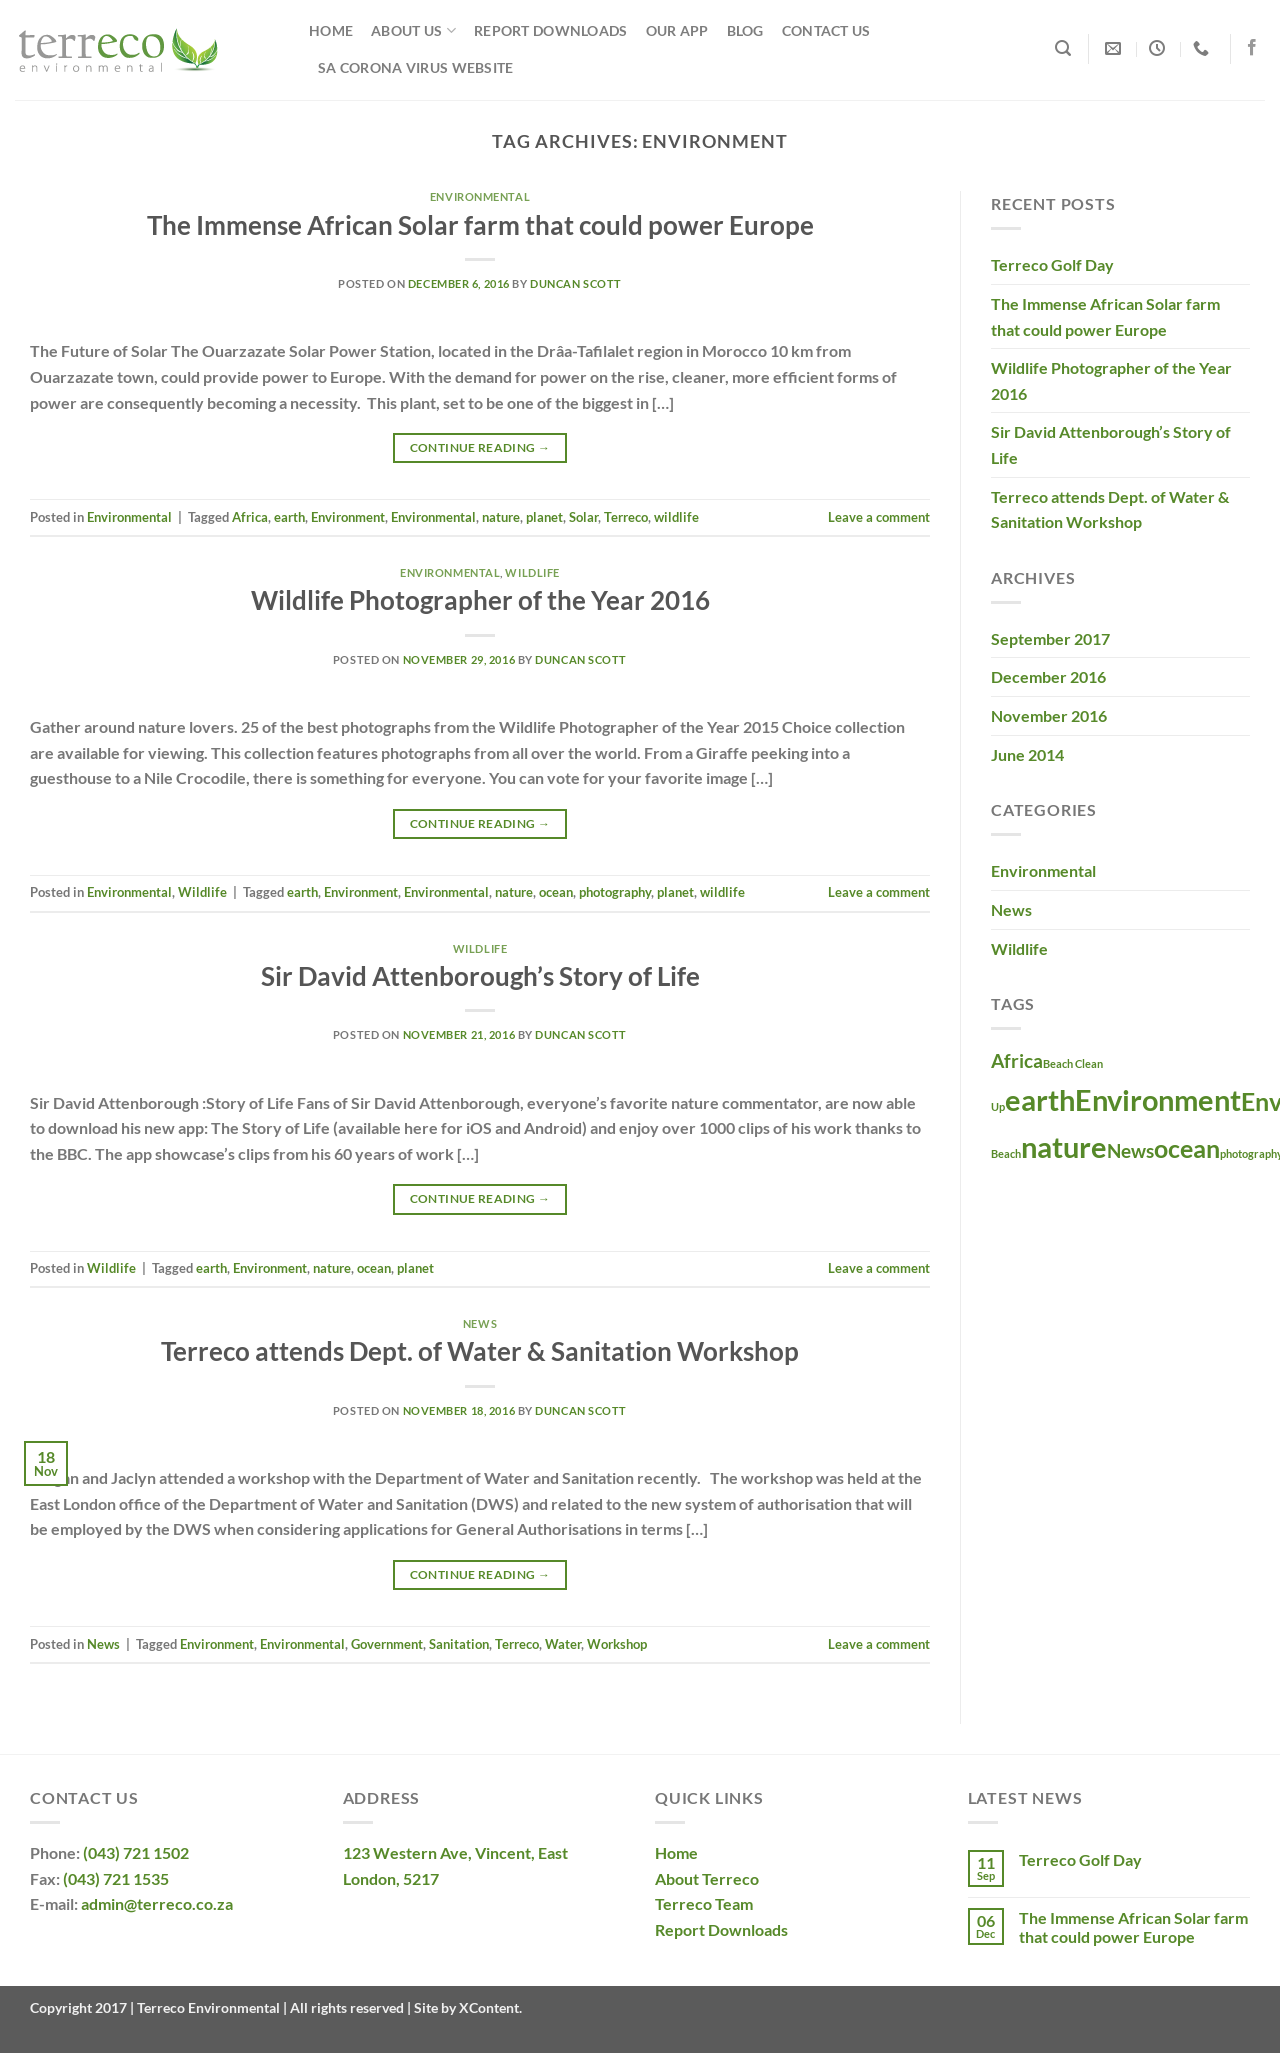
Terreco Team (704, 1903)
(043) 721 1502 (136, 1852)
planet (544, 517)
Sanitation (459, 1644)
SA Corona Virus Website (416, 67)
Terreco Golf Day (1052, 264)
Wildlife (532, 572)
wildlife (676, 517)
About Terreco (707, 1878)
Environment (348, 517)
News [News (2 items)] (1130, 1150)
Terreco (626, 517)
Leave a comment (879, 517)
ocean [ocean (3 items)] (1187, 1148)
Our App (677, 30)
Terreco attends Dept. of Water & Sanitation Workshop (480, 1351)
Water (563, 1644)
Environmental (480, 196)
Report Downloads (551, 30)
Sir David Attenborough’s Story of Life (480, 976)
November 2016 (1049, 715)
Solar (583, 517)
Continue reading (480, 447)
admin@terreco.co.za (157, 1903)
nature (501, 517)
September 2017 (1050, 638)
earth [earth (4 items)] (1040, 1099)
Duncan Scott (576, 283)
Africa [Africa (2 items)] (1017, 1060)
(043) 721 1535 (116, 1878)
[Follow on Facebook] (1252, 48)
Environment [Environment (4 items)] (1158, 1099)
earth (289, 517)
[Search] (1063, 48)
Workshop (617, 1644)
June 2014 (1027, 754)
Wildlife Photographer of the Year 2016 (480, 600)
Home (331, 30)
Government (387, 1644)
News (480, 1323)
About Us (413, 30)
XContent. (489, 2007)
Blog (745, 30)
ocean (556, 892)
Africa (250, 517)
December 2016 (1048, 676)
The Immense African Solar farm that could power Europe (480, 225)
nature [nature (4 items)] (1064, 1146)
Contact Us (826, 30)
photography (615, 892)
